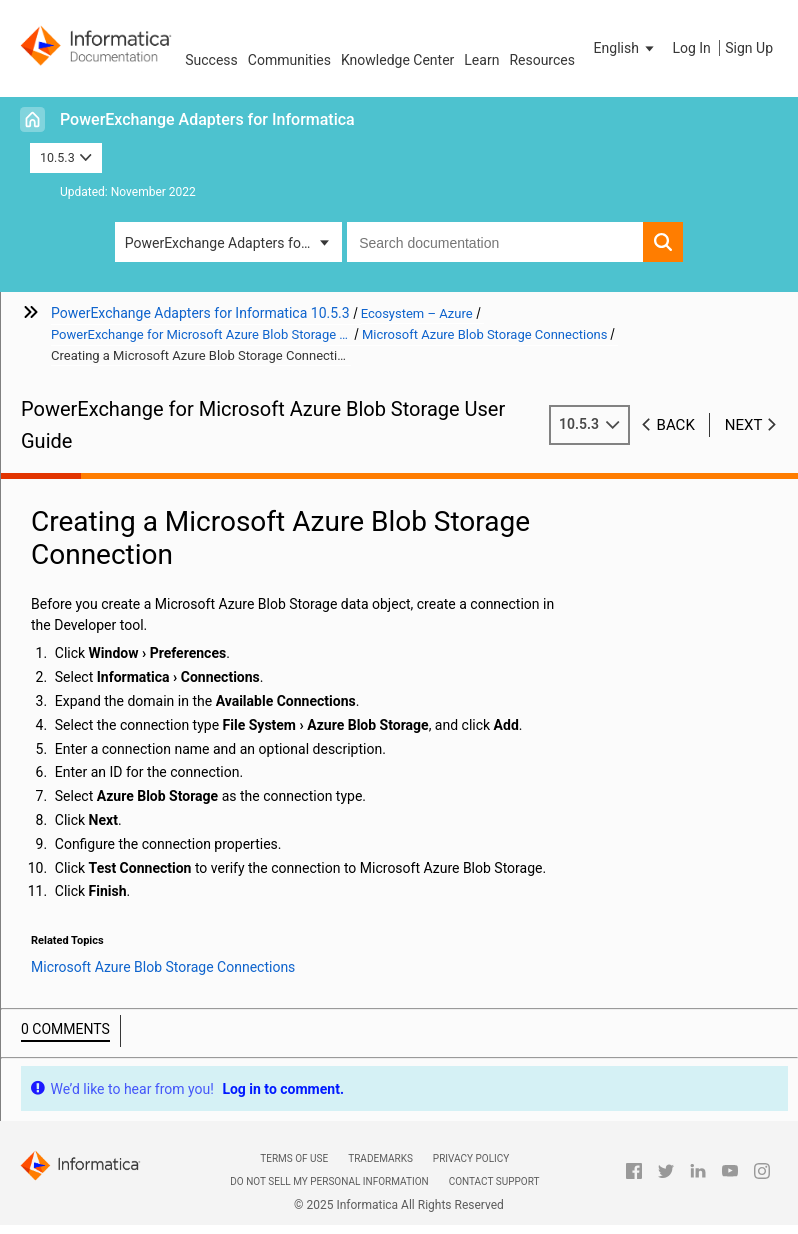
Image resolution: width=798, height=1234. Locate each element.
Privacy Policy (471, 1158)
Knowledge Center (397, 60)
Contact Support (494, 1181)
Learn (481, 60)
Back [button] (676, 425)
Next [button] (744, 425)
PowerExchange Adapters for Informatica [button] (233, 243)
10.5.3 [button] (66, 157)
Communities (289, 60)
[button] (626, 48)
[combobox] (495, 242)
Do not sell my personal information (329, 1181)
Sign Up (749, 48)
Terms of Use (294, 1158)
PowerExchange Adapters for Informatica (207, 119)
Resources (542, 60)
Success (211, 60)
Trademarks (380, 1158)
